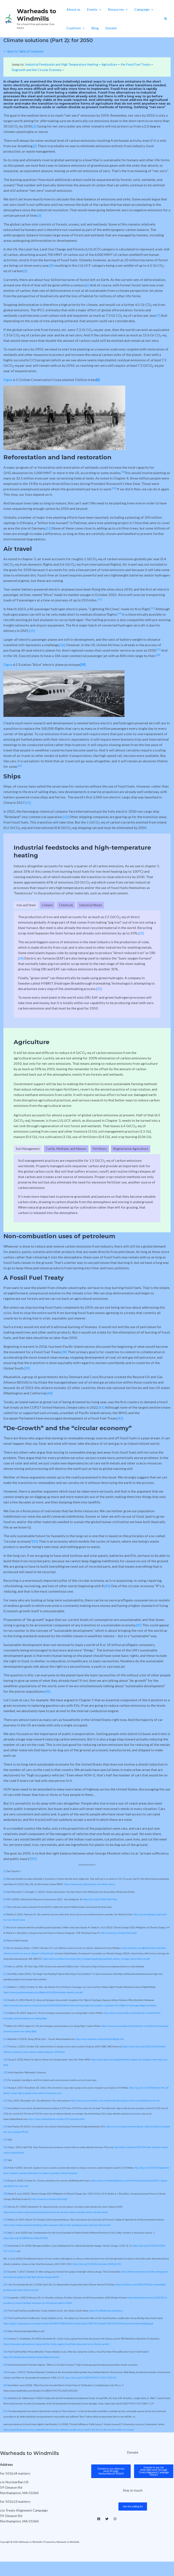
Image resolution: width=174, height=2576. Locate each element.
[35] (5, 2286)
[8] (4, 1955)
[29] (5, 2195)
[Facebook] (98, 2534)
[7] (158, 319)
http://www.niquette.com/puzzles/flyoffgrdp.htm (100, 2053)
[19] (5, 2086)
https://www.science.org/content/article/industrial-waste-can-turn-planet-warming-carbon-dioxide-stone (55, 2226)
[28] (5, 2182)
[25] (99, 992)
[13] (5, 2014)
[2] (35, 149)
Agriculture (118, 67)
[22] (66, 819)
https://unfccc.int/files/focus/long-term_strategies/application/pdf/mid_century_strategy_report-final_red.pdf (96, 1973)
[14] (5, 2027)
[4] (51, 269)
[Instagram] (115, 2534)
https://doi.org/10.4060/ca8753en (100, 1913)
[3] (40, 219)
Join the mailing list (133, 2522)
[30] (5, 2208)
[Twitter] (106, 2534)
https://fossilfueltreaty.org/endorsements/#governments (31, 2371)
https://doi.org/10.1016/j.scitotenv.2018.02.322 (97, 2278)
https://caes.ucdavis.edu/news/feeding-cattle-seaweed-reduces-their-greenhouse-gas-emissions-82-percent (57, 2239)
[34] (5, 2260)
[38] (64, 1366)
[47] (34, 1873)
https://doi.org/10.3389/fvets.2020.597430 (25, 2252)
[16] (63, 648)
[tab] (27, 908)
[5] (25, 274)
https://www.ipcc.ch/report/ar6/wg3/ (118, 1947)
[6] (87, 288)
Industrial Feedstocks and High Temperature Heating (65, 67)
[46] (48, 1706)
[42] (121, 1433)
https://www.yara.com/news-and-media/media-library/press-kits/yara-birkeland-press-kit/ (115, 2115)
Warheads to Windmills (36, 18)
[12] (5, 2001)
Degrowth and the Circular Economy (52, 73)
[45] (139, 1640)
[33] (5, 2247)
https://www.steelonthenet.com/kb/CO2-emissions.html (56, 2133)
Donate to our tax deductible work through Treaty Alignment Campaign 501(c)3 (153, 2486)
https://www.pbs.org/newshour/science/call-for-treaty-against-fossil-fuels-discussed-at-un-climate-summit (56, 2358)
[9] (4, 1962)
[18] (5, 2074)
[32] (5, 2234)
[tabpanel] (87, 967)
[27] (5, 2174)
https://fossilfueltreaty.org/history (106, 2325)
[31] (5, 2221)
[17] (5, 2061)
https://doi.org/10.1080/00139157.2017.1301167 (90, 2392)
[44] (108, 1600)
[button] (101, 10)
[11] (49, 531)
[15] (32, 633)
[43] (35, 1556)
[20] (5, 2094)
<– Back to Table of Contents (25, 55)
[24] (21, 961)
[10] (5, 1981)
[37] (5, 2312)
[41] (102, 1422)
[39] (27, 1383)
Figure (8, 383)
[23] (141, 936)
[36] (5, 2299)
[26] (5, 2161)
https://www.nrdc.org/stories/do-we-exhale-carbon (89, 1898)
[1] (35, 130)
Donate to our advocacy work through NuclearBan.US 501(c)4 (111, 2486)
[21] (28, 805)
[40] (50, 1408)
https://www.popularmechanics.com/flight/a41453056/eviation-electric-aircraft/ (43, 2006)
